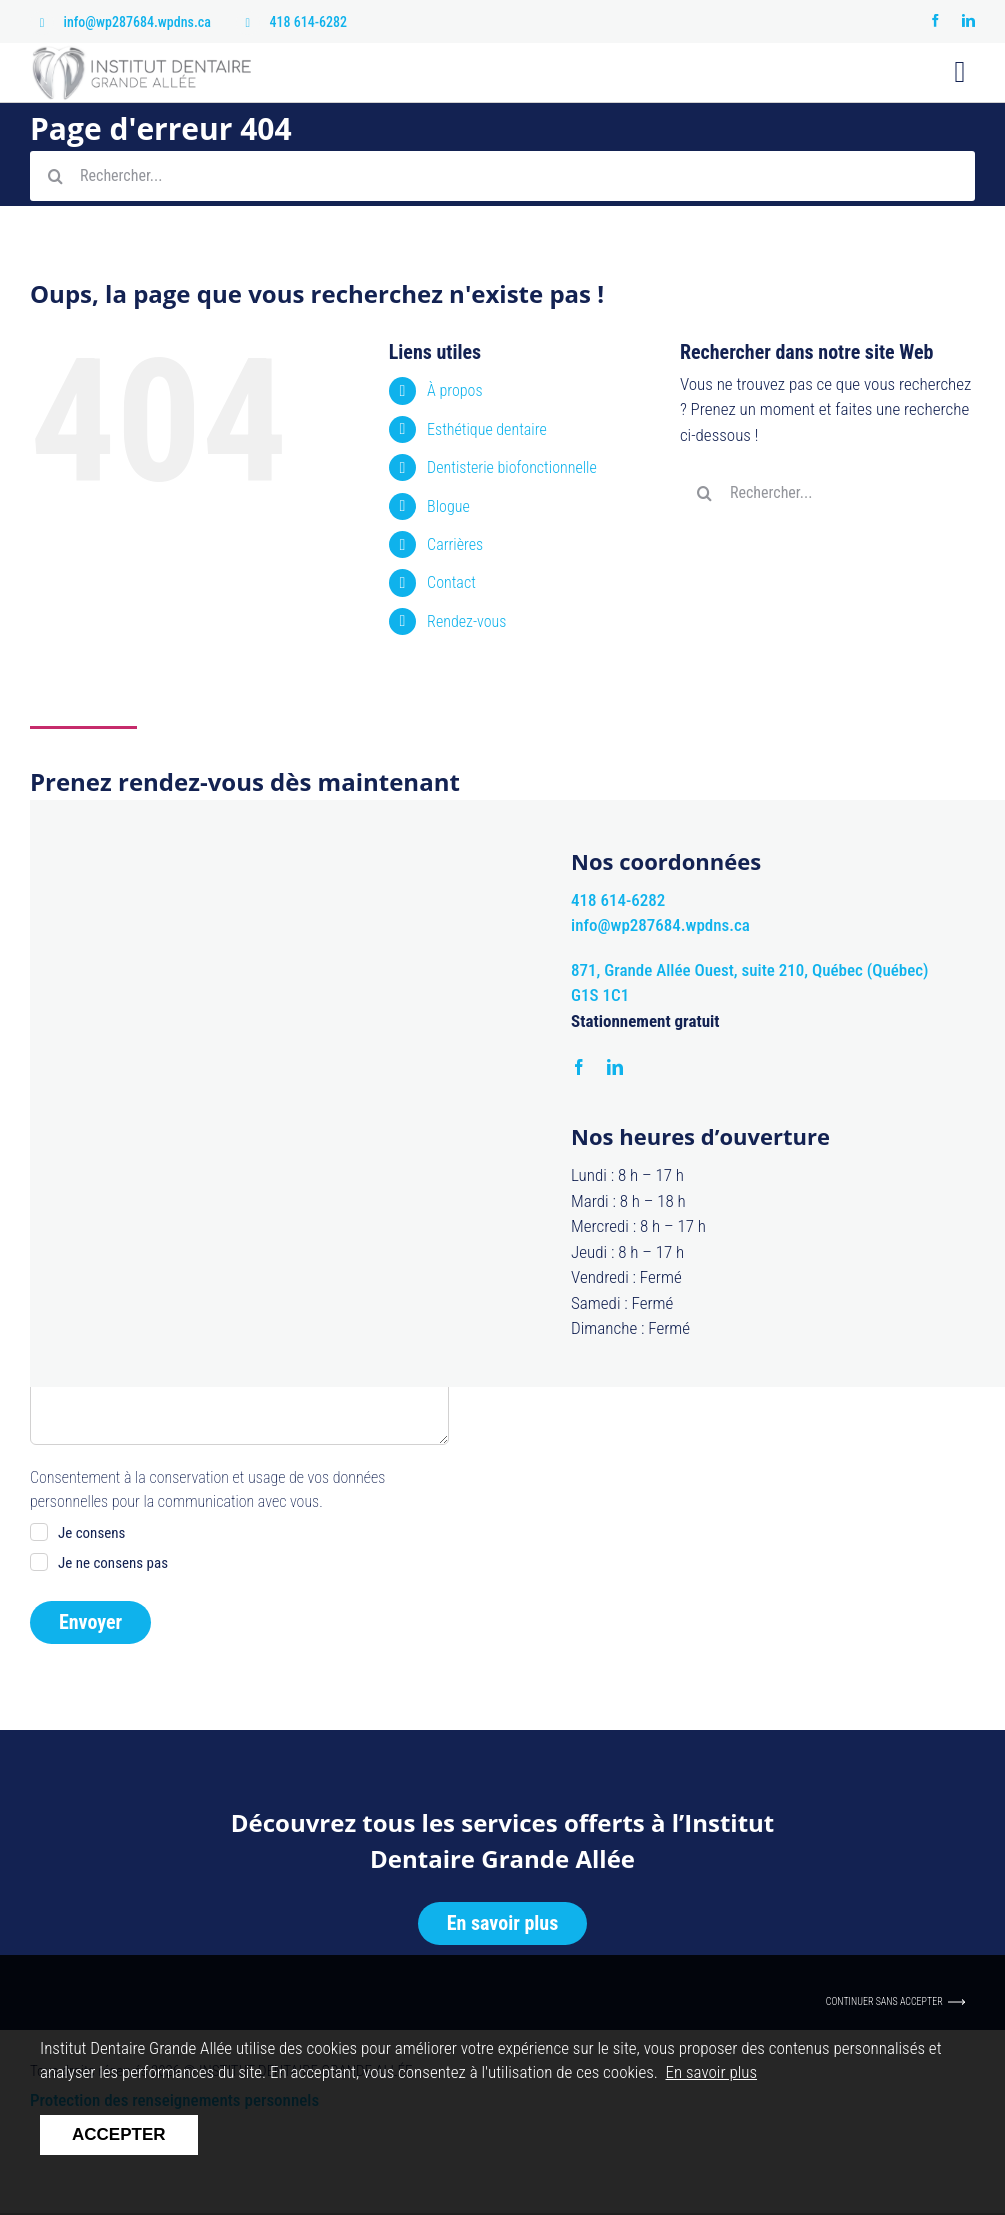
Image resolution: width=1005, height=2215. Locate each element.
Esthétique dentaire (487, 429)
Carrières (455, 544)
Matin (289, 1141)
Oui (68, 1141)
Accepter (119, 2134)
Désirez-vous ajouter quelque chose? (142, 1234)
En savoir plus (712, 2072)
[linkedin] (968, 20)
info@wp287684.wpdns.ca (137, 22)
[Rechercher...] (502, 176)
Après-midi (304, 1171)
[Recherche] (55, 176)
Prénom (58, 888)
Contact (451, 582)
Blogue (448, 506)
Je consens (91, 1533)
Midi (364, 1141)
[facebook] (935, 20)
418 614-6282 (309, 22)
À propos (454, 390)
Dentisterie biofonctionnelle (512, 467)
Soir (392, 1171)
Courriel (272, 985)
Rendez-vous (466, 621)
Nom (263, 888)
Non (139, 1141)
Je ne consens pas (113, 1563)
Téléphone (66, 985)
